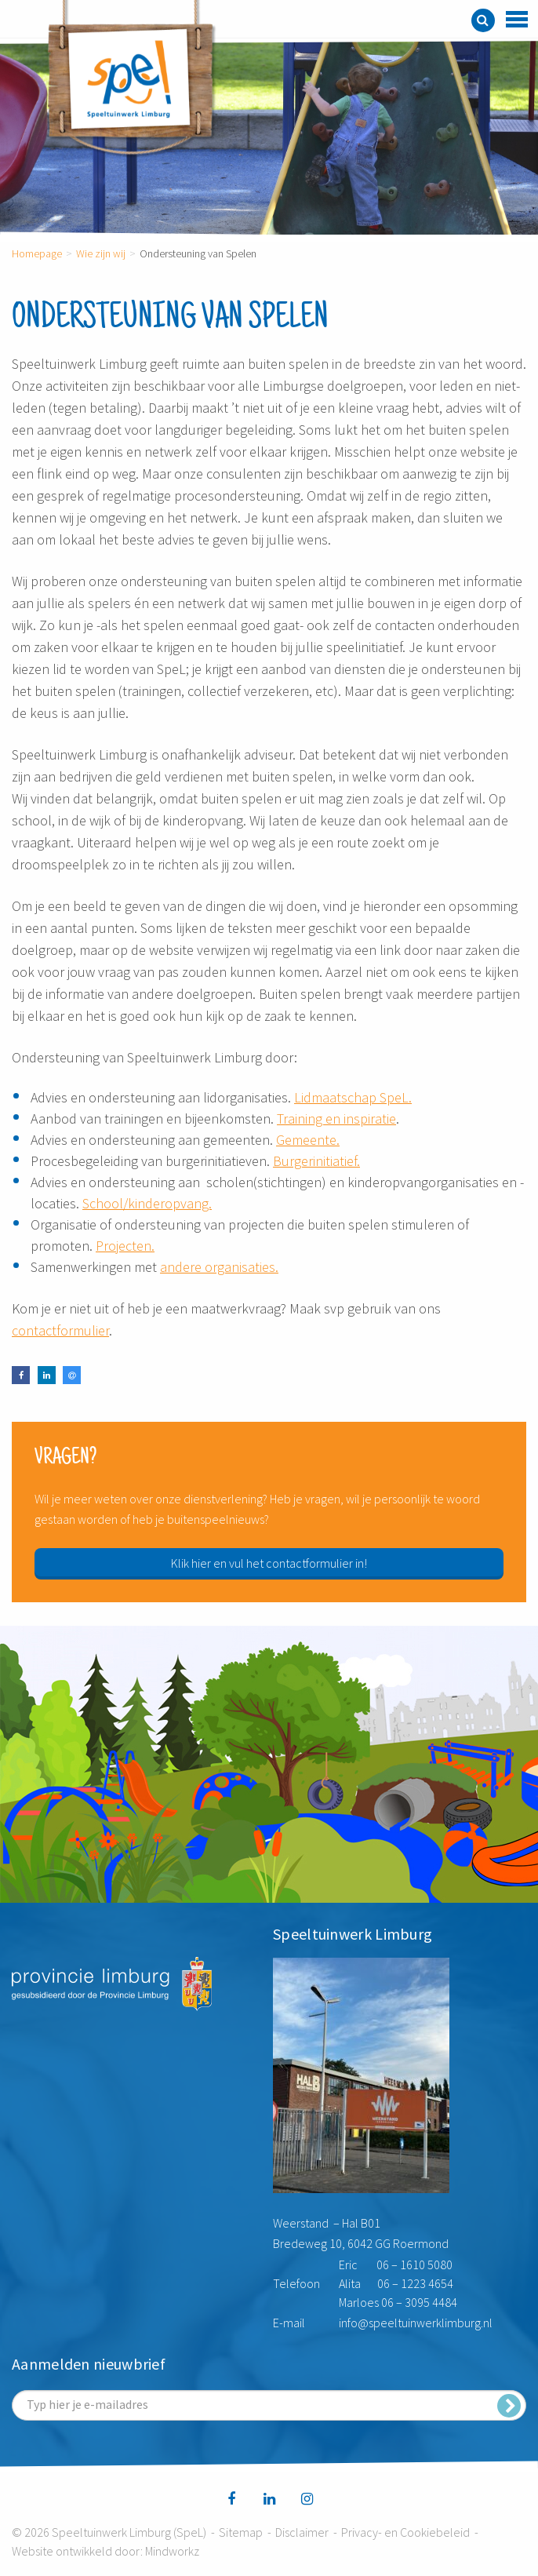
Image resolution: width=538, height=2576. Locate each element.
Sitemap (241, 2532)
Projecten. (125, 1246)
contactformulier (60, 1330)
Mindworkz (172, 2551)
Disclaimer (302, 2532)
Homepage (37, 253)
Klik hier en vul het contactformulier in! (269, 1563)
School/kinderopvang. (147, 1203)
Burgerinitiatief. (316, 1161)
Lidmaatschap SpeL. (353, 1097)
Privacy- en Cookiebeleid (405, 2532)
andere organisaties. (219, 1267)
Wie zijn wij (100, 253)
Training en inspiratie (336, 1118)
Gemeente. (308, 1140)
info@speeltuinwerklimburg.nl (416, 2322)
